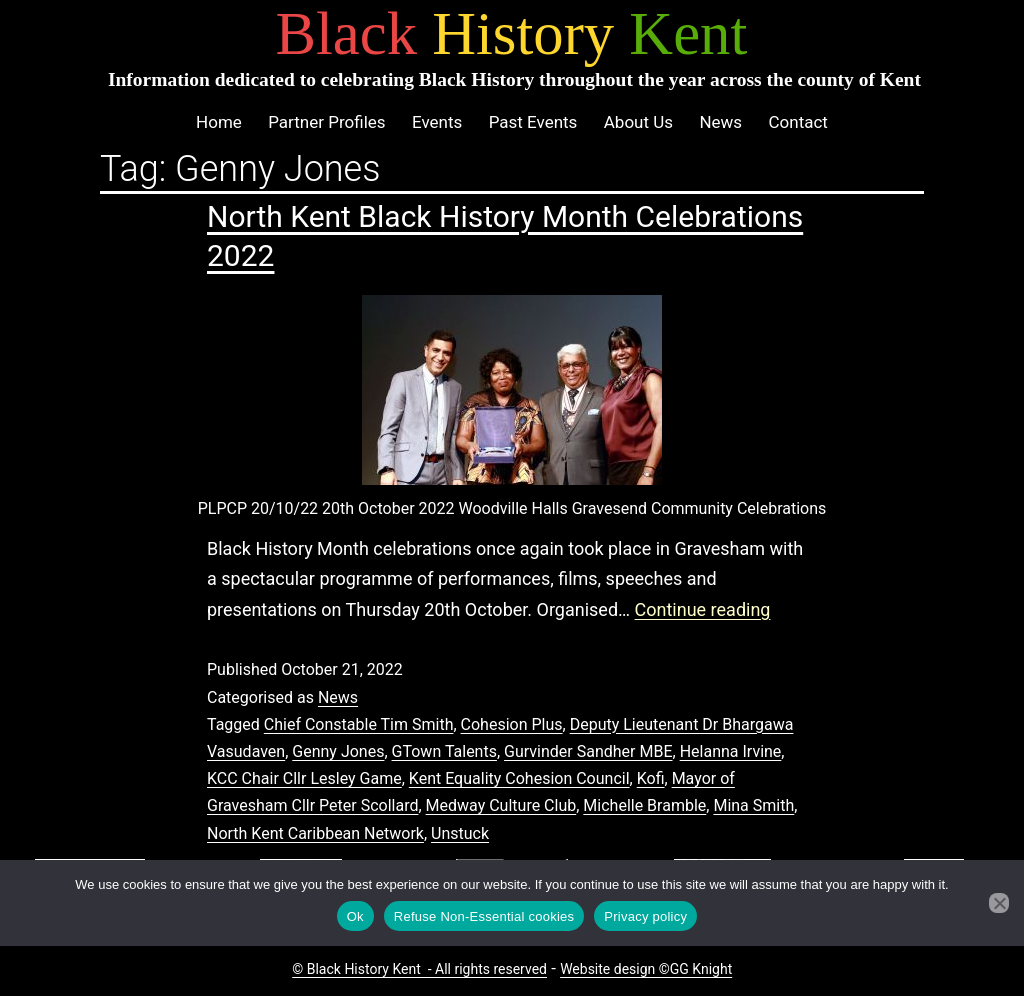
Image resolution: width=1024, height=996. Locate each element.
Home (219, 122)
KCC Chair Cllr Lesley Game (304, 778)
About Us (638, 122)
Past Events (533, 122)
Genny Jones (338, 751)
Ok (355, 916)
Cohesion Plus (512, 724)
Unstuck (460, 833)
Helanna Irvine (731, 751)
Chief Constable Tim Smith (359, 724)
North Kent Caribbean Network (315, 833)
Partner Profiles (326, 122)
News (720, 122)
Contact (797, 122)
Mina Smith (753, 805)
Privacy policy (645, 916)
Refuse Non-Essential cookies (484, 916)
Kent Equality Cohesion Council (519, 778)
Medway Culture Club (501, 805)
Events (437, 122)
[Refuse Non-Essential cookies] (999, 903)
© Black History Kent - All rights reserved (419, 969)
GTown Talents (444, 751)
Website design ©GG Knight (646, 969)
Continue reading (703, 609)
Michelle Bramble (644, 805)
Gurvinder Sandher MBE (588, 751)
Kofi (651, 778)
